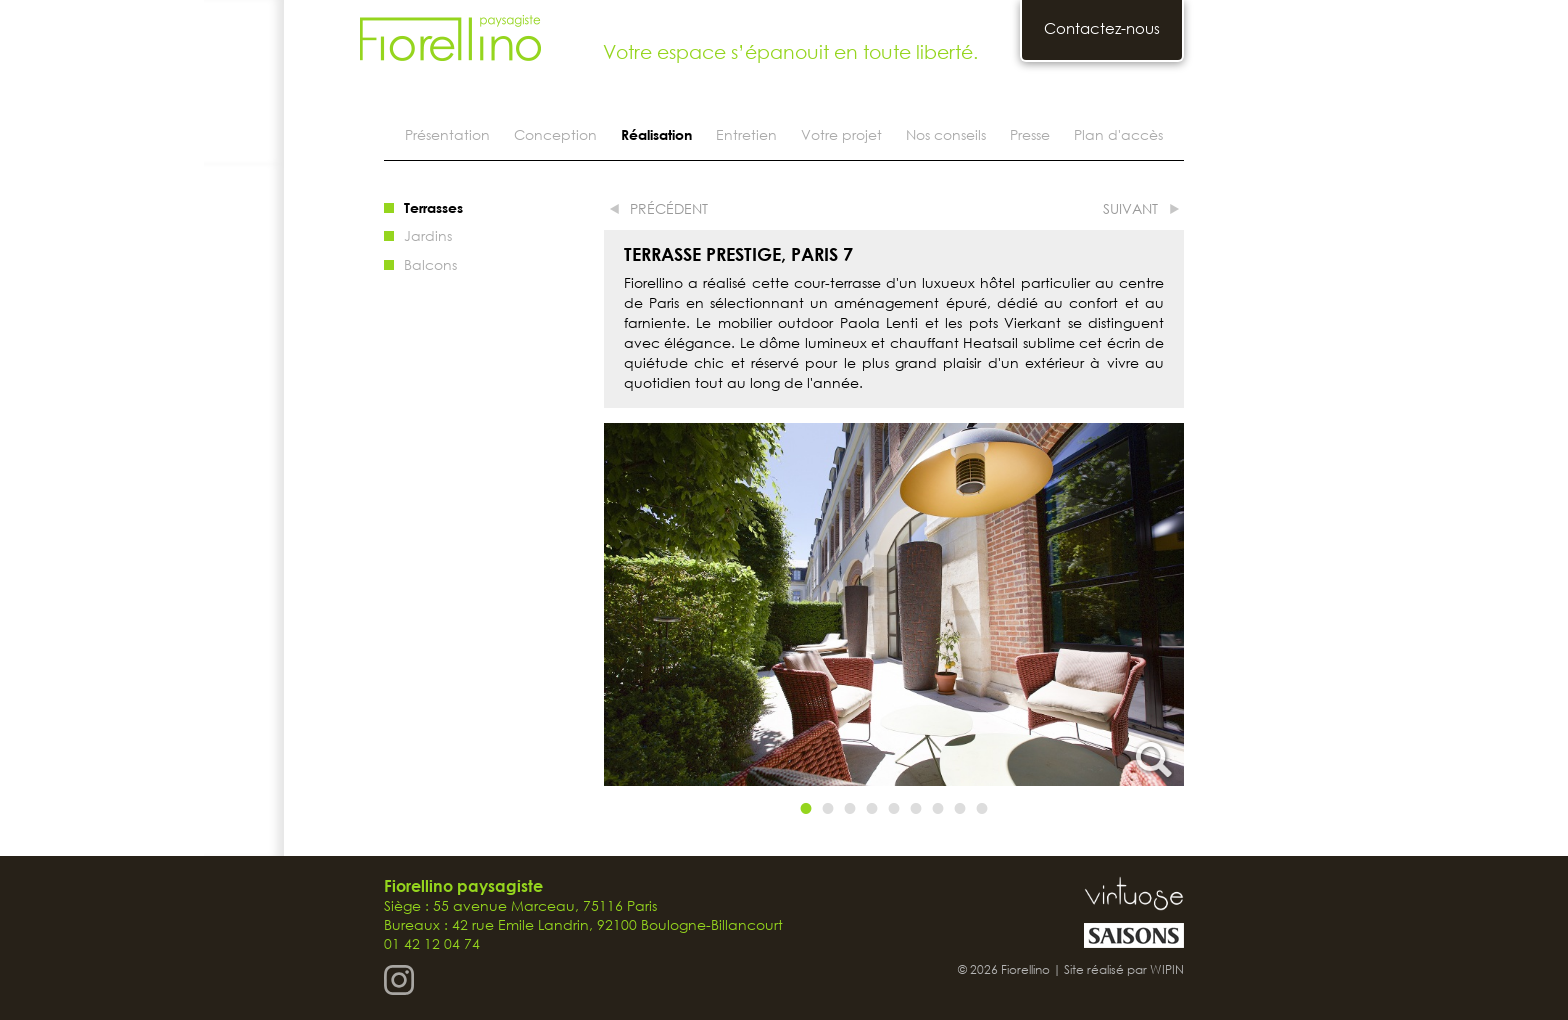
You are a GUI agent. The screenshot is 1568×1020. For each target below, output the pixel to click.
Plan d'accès (1118, 134)
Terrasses (433, 207)
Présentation (447, 134)
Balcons (430, 264)
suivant (1130, 208)
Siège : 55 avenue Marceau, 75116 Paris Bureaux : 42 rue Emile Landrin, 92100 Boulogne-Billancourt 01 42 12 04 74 (583, 915)
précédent (669, 208)
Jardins (428, 235)
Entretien (746, 134)
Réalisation (656, 134)
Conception (555, 134)
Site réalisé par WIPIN (1124, 969)
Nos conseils (946, 134)
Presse (1030, 134)
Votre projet (841, 134)
